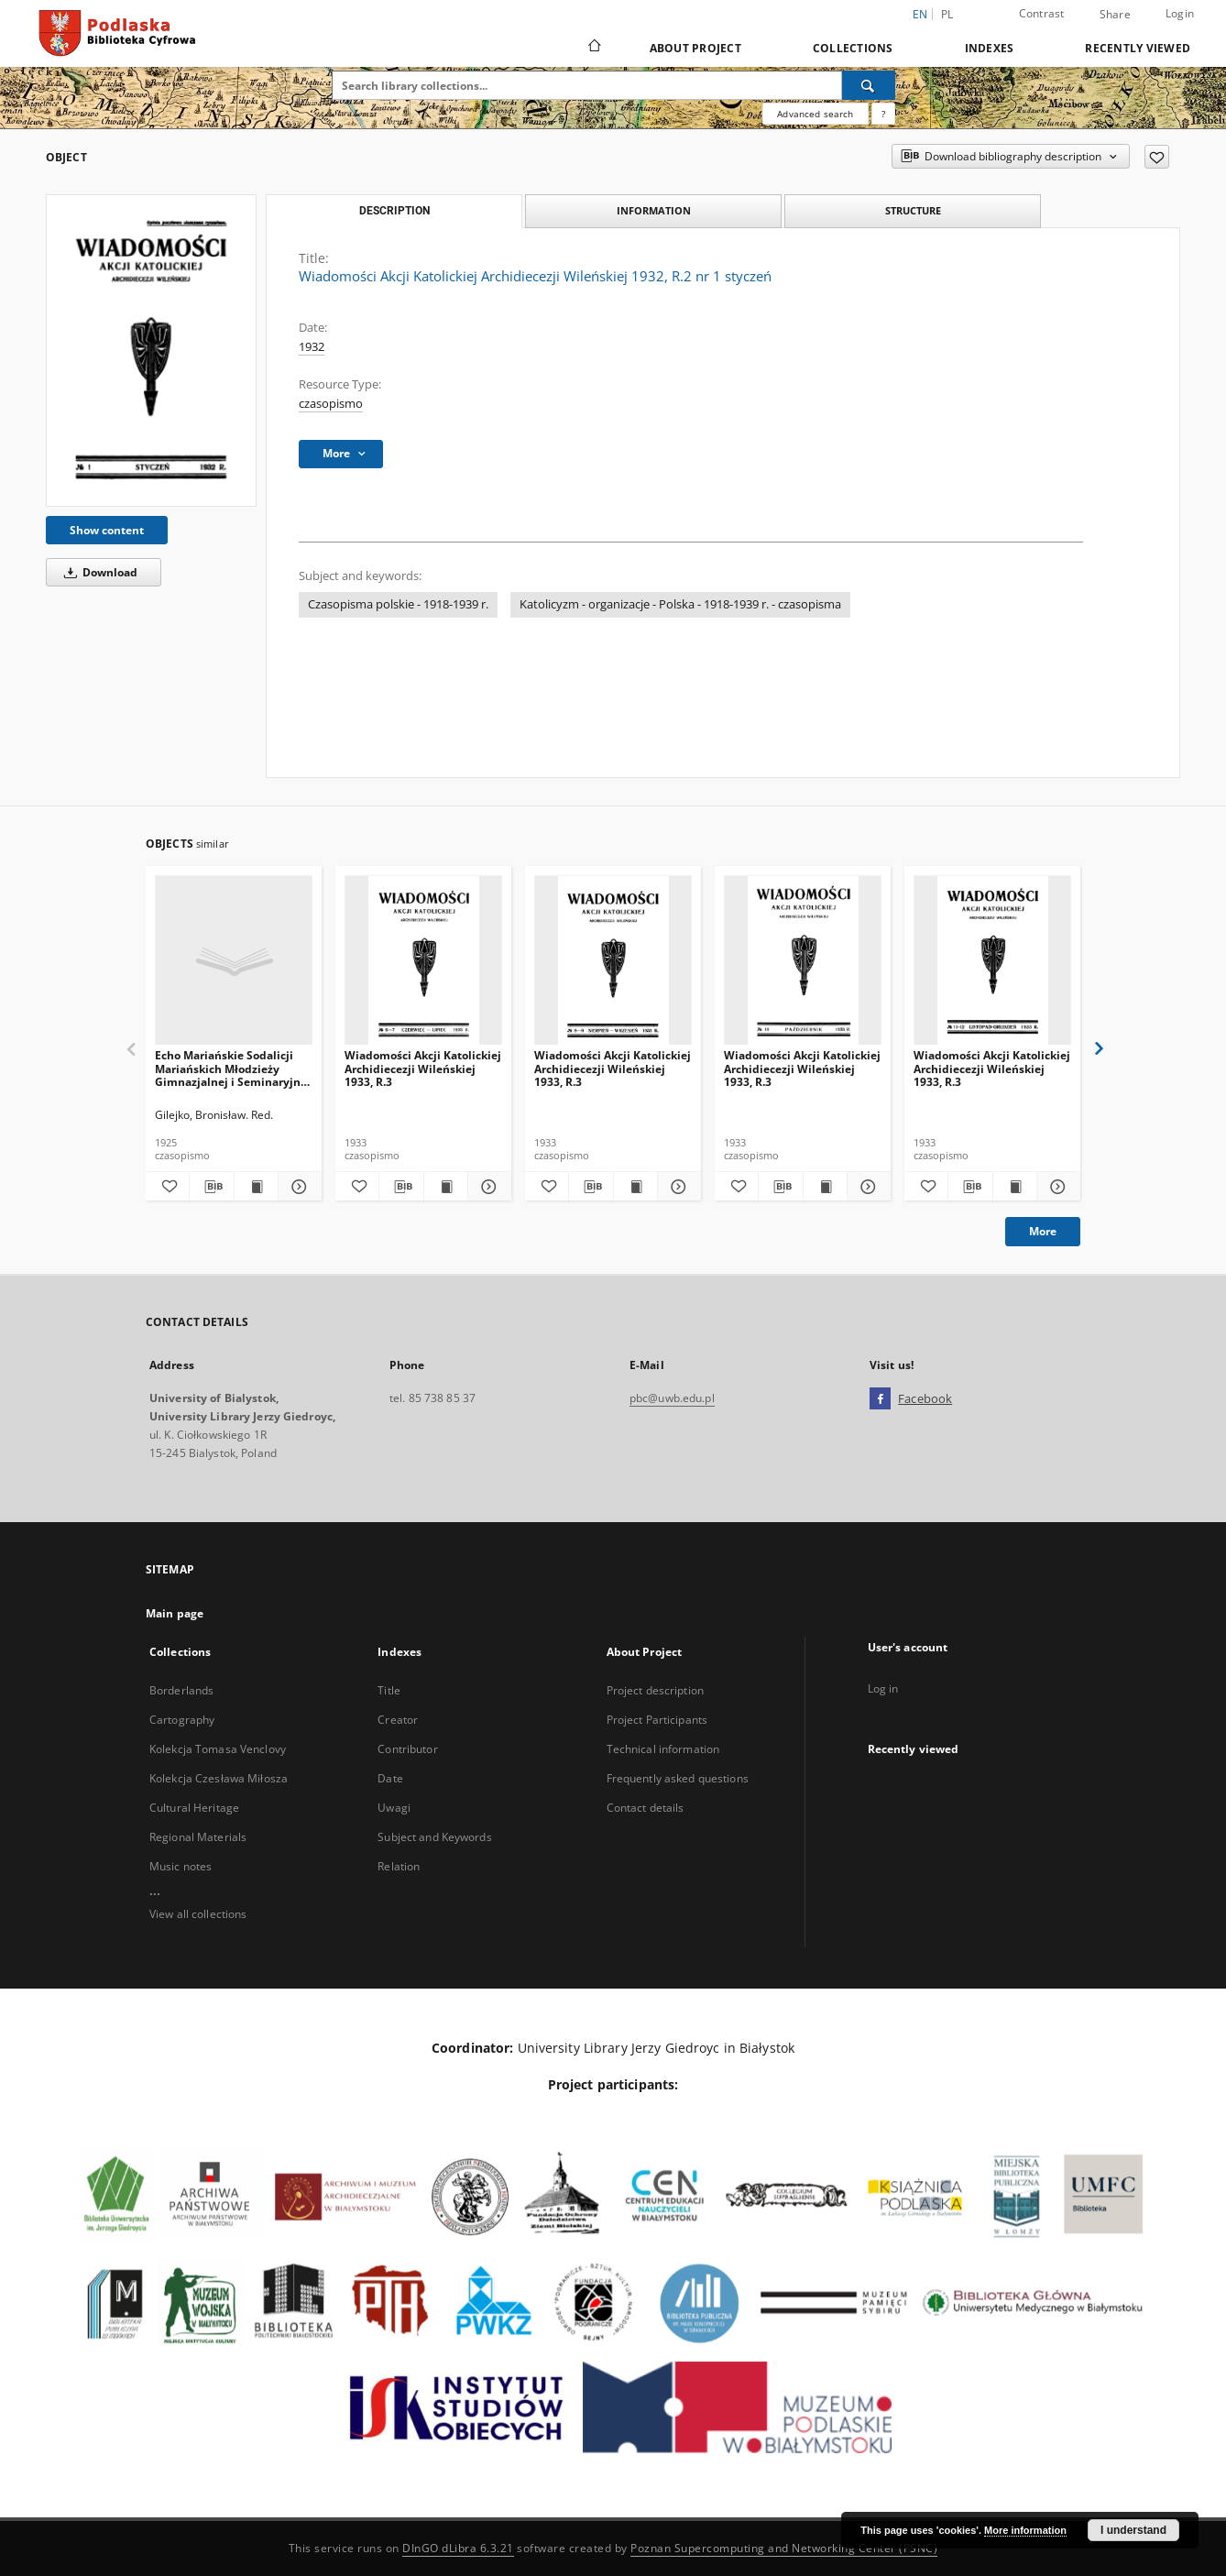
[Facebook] (880, 1399)
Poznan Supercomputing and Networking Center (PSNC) (783, 2548)
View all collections (197, 1914)
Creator (398, 1719)
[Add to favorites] (1156, 157)
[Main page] (593, 47)
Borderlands (181, 1690)
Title (389, 1690)
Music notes (180, 1866)
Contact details (645, 1807)
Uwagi (394, 1807)
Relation (399, 1866)
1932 (311, 347)
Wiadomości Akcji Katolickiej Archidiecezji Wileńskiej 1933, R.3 (423, 1068)
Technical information (663, 1749)
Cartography (181, 1719)
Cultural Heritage (194, 1807)
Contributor (407, 1749)
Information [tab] (654, 210)
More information (1025, 2530)
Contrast (1042, 13)
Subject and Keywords (434, 1837)
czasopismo (331, 403)
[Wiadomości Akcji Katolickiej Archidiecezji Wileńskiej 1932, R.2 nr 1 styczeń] (151, 350)
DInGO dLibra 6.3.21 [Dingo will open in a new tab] (458, 2548)
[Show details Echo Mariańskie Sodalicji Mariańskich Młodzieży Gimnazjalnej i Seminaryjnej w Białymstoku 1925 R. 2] (297, 1187)
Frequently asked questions (678, 1778)
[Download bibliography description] (211, 1187)
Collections (853, 48)
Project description (655, 1690)
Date (390, 1778)
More (1042, 1231)
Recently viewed (1137, 48)
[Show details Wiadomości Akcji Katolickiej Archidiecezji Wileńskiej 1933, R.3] (487, 1187)
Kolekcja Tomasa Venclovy (217, 1749)
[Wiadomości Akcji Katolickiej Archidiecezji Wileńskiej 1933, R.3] (423, 961)
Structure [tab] (913, 210)
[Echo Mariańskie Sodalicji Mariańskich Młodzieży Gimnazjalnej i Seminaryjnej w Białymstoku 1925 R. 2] (234, 961)
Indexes (989, 48)
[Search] (868, 85)
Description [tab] (394, 210)
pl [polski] (947, 14)
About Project (695, 48)
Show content (107, 530)
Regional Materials (197, 1837)
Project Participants (657, 1719)
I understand (1133, 2530)
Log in (883, 1688)
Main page (174, 1613)
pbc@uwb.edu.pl (672, 1398)
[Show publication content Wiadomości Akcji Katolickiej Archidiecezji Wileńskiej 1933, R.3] (445, 1187)
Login (1180, 13)
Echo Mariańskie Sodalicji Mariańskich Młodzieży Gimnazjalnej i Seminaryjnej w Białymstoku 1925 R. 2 (233, 1068)
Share (1115, 14)
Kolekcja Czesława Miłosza (218, 1778)
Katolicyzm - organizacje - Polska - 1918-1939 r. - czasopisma (680, 604)
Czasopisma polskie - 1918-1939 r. (398, 604)
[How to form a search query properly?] (883, 114)
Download (97, 572)
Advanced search (815, 113)
